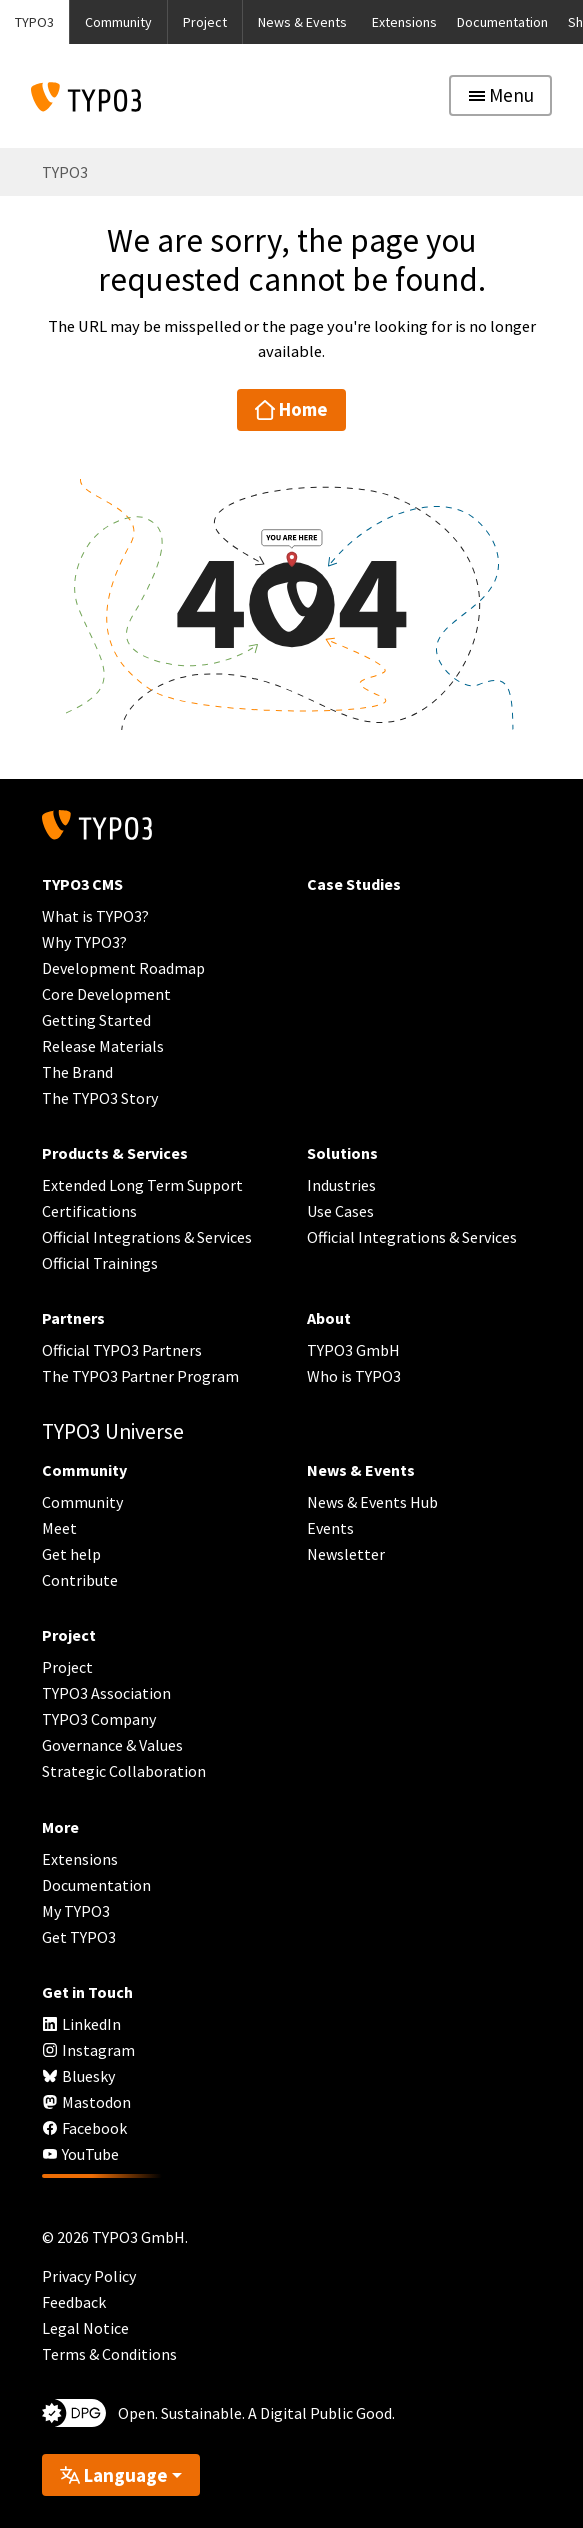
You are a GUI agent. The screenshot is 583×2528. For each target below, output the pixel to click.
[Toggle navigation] (500, 95)
